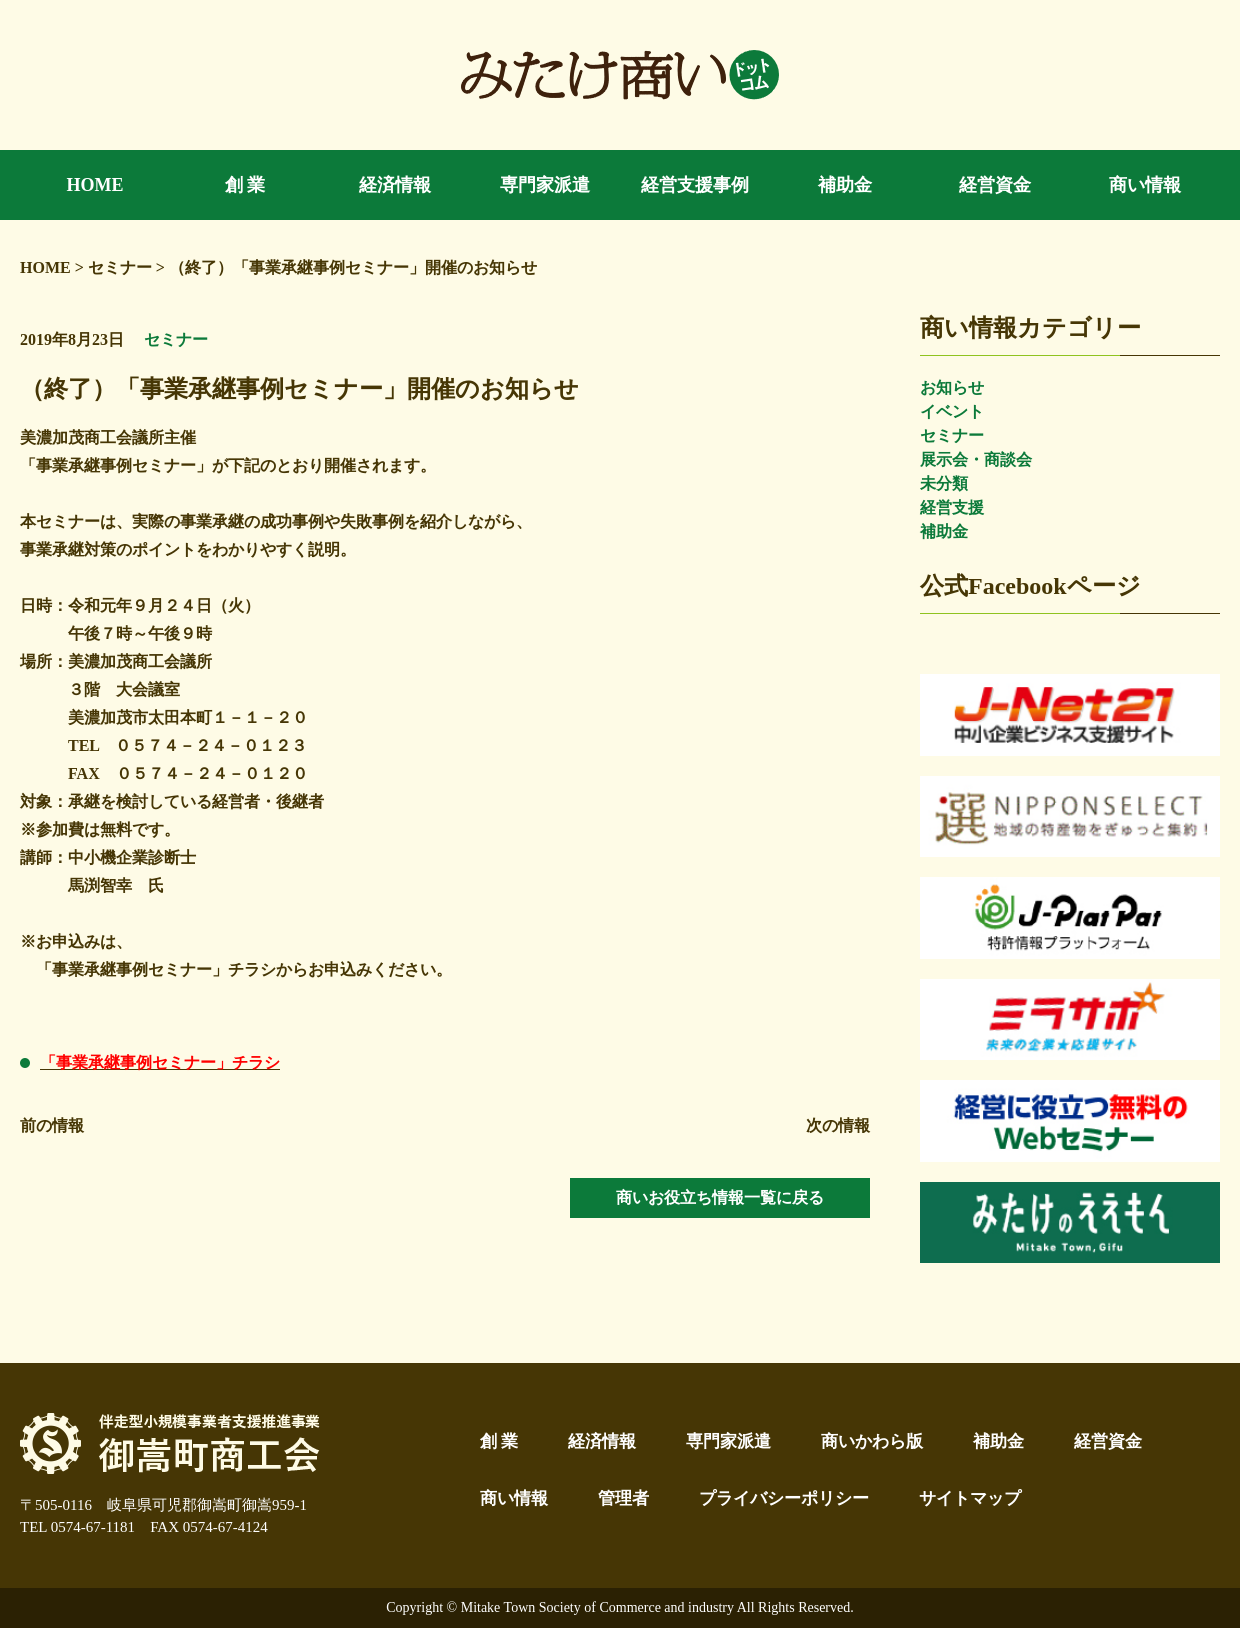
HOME (45, 267)
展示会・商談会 (976, 459)
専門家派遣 (728, 1441)
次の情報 (838, 1125)
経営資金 (1108, 1441)
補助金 (944, 531)
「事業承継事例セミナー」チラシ (160, 1062)
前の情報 (52, 1125)
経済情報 (602, 1441)
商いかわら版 (872, 1441)
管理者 (623, 1498)
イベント (952, 411)
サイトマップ (970, 1498)
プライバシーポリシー (784, 1498)
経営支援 (952, 507)
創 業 (499, 1441)
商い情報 (514, 1498)
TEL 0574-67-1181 (77, 1527)
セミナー (952, 435)
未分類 (944, 483)
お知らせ (952, 387)
